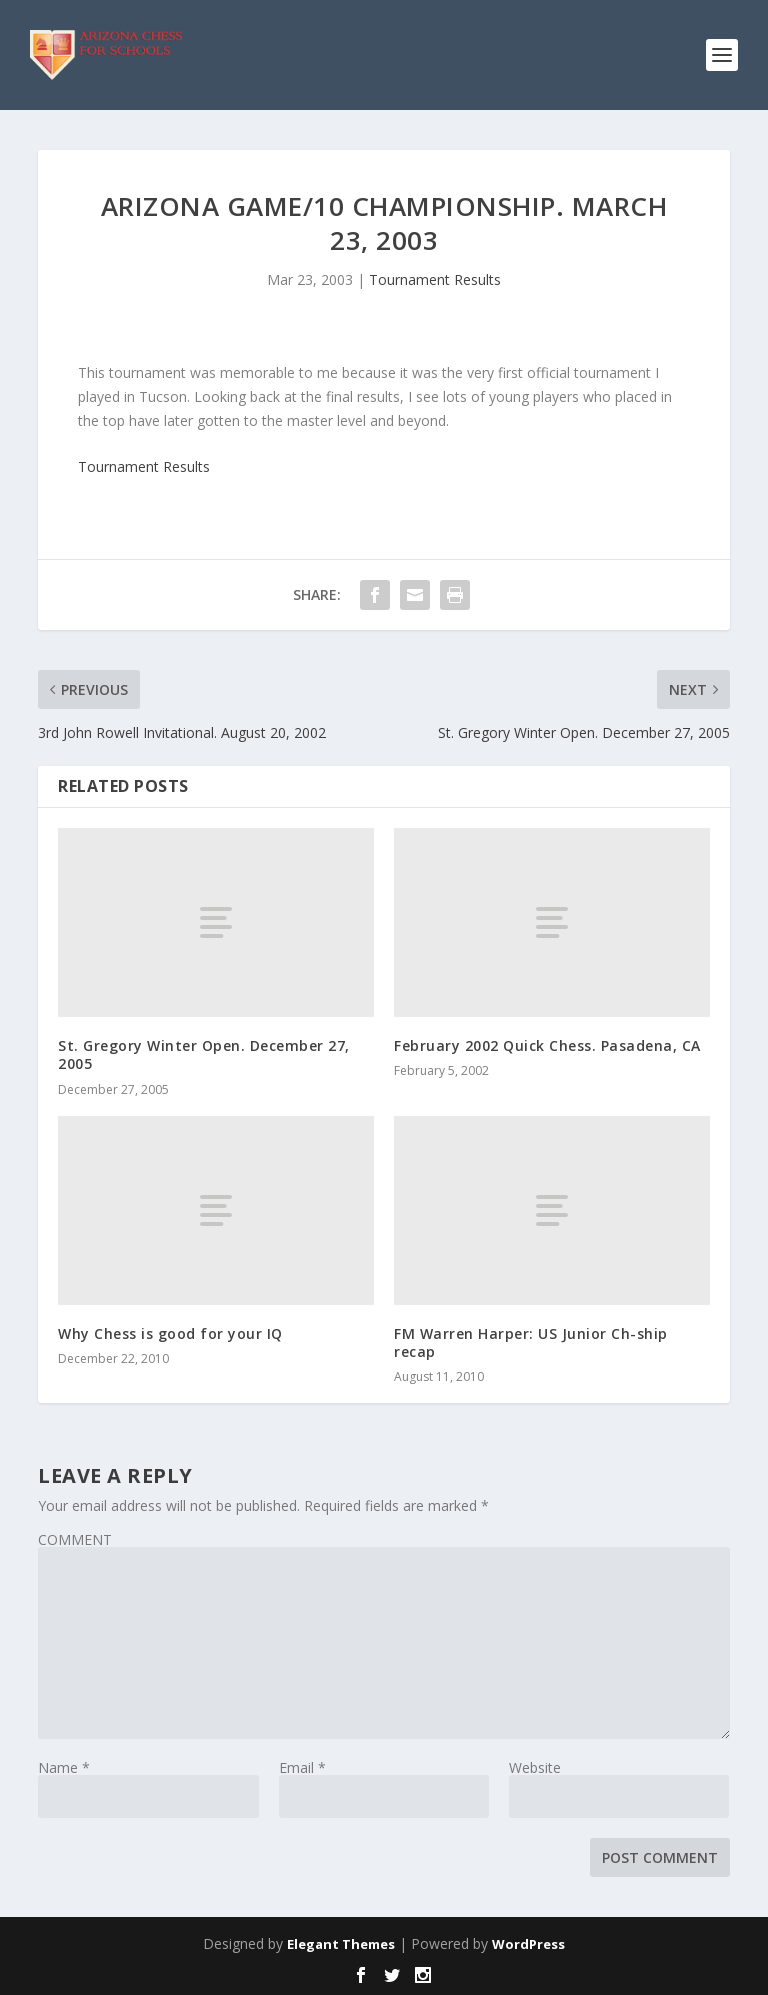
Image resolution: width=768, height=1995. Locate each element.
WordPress (528, 1944)
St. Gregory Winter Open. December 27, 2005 (204, 1054)
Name (64, 1767)
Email (302, 1767)
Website (535, 1767)
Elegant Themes (341, 1944)
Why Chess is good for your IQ (170, 1333)
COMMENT (75, 1539)
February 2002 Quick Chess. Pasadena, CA (547, 1045)
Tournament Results (435, 279)
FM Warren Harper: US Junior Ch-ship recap (531, 1342)
